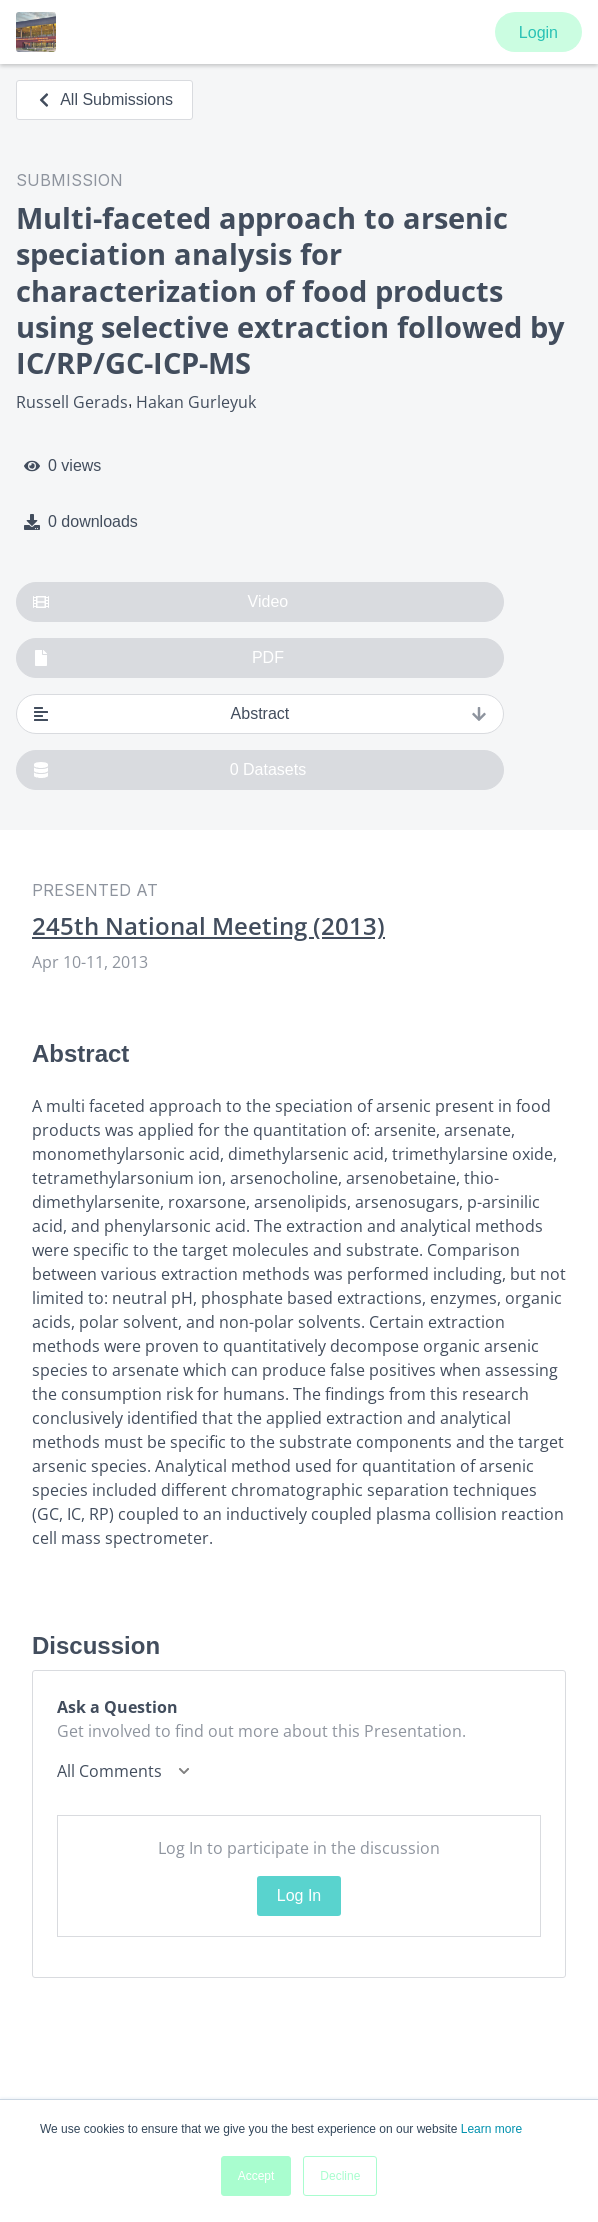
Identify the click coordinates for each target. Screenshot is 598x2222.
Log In (299, 1895)
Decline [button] (340, 2176)
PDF (158, 658)
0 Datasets (169, 770)
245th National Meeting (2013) (208, 926)
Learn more (491, 2129)
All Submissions (104, 99)
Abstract (260, 714)
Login (538, 32)
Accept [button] (256, 2176)
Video (160, 602)
